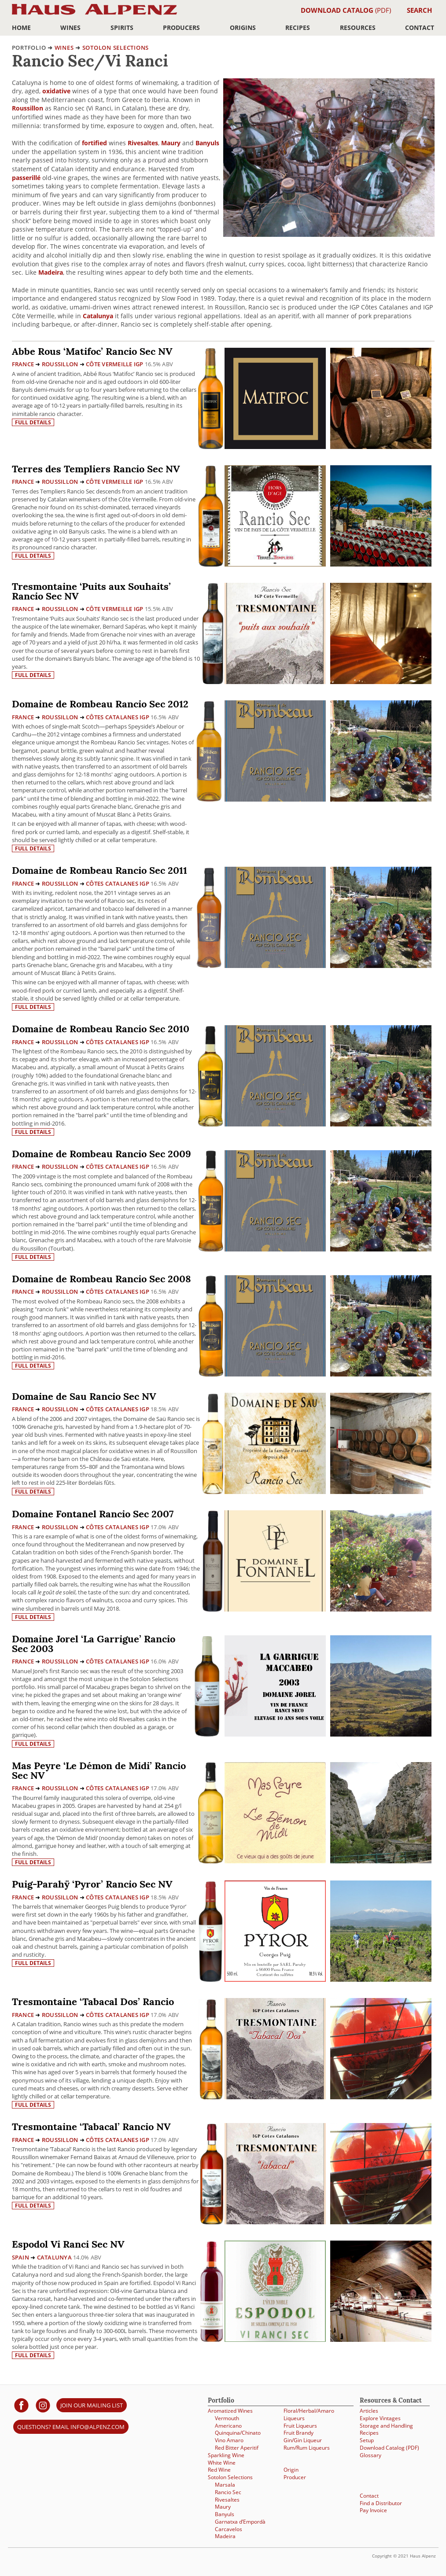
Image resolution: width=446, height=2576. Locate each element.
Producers (181, 27)
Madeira (50, 272)
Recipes (297, 27)
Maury (171, 143)
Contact (419, 27)
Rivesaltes (143, 143)
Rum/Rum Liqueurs (307, 2447)
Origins (243, 27)
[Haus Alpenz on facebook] (21, 2405)
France (23, 364)
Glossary (370, 2455)
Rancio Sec (228, 2492)
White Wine (222, 2462)
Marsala (225, 2484)
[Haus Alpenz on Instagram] (43, 2405)
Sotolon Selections (115, 48)
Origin (291, 2469)
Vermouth (227, 2418)
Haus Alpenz (94, 14)
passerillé (26, 177)
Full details (33, 422)
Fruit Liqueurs (300, 2425)
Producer (295, 2477)
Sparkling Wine (226, 2455)
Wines (70, 27)
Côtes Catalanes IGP (117, 717)
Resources (358, 27)
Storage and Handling (386, 2425)
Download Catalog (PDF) (389, 2447)
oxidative (56, 91)
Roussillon (27, 108)
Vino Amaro (229, 2440)
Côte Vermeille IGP (115, 364)
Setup (367, 2440)
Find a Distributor (381, 2503)
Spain (20, 2257)
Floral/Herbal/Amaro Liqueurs (309, 2414)
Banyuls (207, 143)
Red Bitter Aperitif (236, 2447)
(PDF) (346, 10)
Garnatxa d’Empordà (240, 2521)
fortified (94, 143)
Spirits (122, 27)
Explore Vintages (380, 2418)
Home (21, 27)
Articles (369, 2410)
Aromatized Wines (230, 2410)
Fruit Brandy (298, 2432)
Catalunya (98, 316)
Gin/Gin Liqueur (303, 2440)
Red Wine (219, 2469)
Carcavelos (228, 2529)
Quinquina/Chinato (238, 2432)
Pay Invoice (373, 2510)
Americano (228, 2425)
